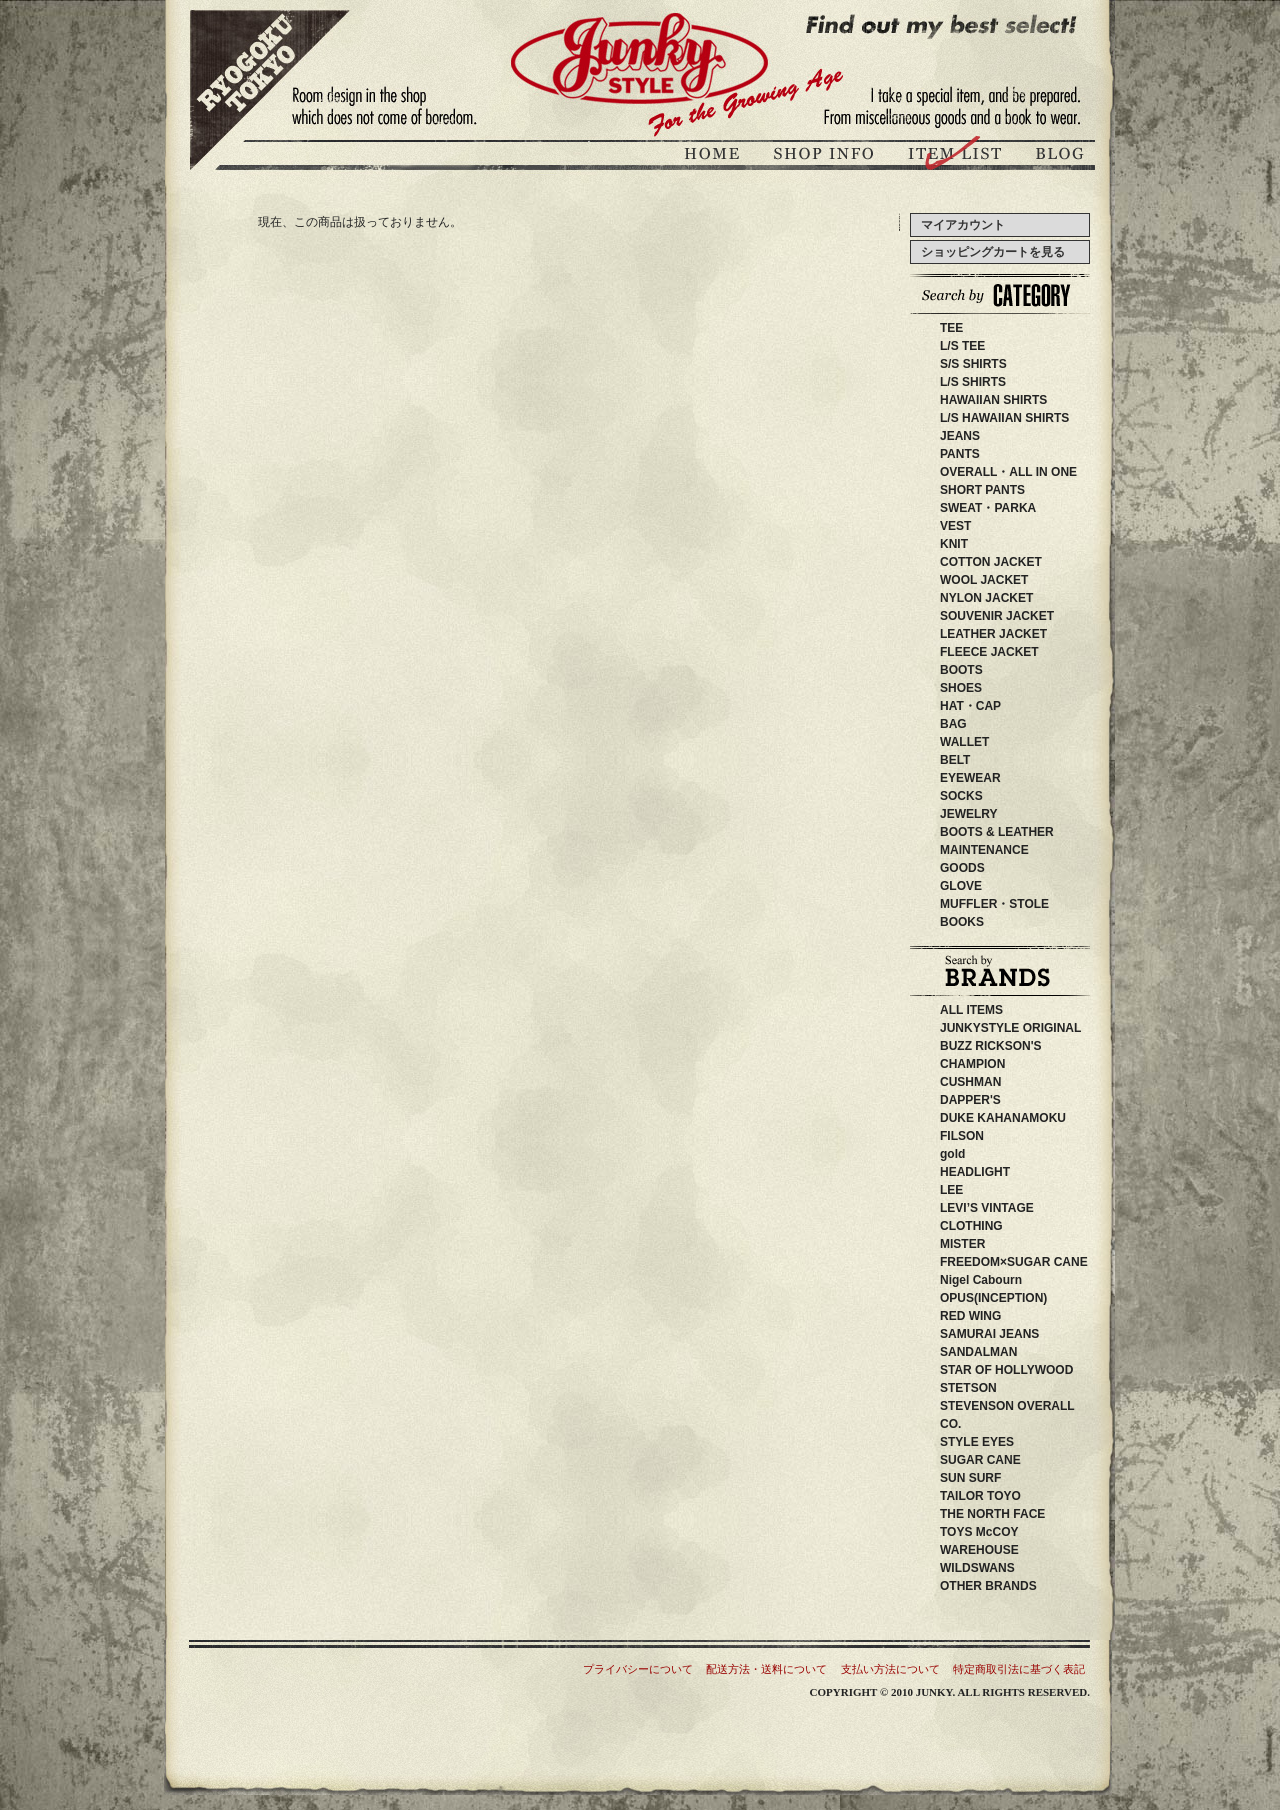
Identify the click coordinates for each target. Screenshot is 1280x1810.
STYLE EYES (1007, 1442)
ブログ (1058, 156)
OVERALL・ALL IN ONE (1008, 472)
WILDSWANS (1007, 1568)
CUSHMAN (994, 1082)
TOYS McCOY (1003, 1532)
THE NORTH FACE (1010, 1514)
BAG (953, 724)
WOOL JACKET (984, 580)
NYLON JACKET (986, 598)
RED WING (1006, 1316)
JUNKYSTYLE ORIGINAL (1034, 1028)
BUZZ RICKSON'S (1021, 1046)
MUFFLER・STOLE (994, 904)
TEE (951, 328)
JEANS (960, 436)
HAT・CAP (970, 706)
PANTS (960, 454)
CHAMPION (984, 1064)
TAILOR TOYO (1004, 1496)
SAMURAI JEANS (1013, 1334)
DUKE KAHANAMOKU (1033, 1118)
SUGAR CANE (980, 1460)
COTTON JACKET (991, 562)
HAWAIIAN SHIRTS (993, 400)
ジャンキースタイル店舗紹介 (826, 156)
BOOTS (961, 670)
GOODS (962, 868)
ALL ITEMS (971, 1010)
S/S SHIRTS (973, 364)
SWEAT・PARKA (988, 508)
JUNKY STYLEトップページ (715, 156)
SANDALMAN (990, 1352)
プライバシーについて (638, 1669)
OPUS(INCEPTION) (1005, 1298)
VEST (955, 526)
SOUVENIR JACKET (997, 616)
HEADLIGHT (1005, 1172)
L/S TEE (962, 346)
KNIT (954, 544)
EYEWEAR (970, 778)
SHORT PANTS (982, 490)
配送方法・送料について (766, 1669)
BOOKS (962, 922)
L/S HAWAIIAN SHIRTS (1004, 418)
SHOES (961, 688)
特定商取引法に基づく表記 (1019, 1669)
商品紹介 (957, 156)
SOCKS (961, 796)
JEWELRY (969, 814)
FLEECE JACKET (989, 652)
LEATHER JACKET (993, 634)
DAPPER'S (1000, 1100)
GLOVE (961, 886)
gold (952, 1154)
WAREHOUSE (1021, 1550)
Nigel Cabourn (981, 1280)
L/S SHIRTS (973, 382)
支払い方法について (890, 1669)
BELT (955, 760)
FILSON (998, 1136)
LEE (981, 1190)
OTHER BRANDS (988, 1586)
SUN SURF (994, 1478)
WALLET (964, 742)
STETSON (1004, 1388)
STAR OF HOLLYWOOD (1042, 1370)
